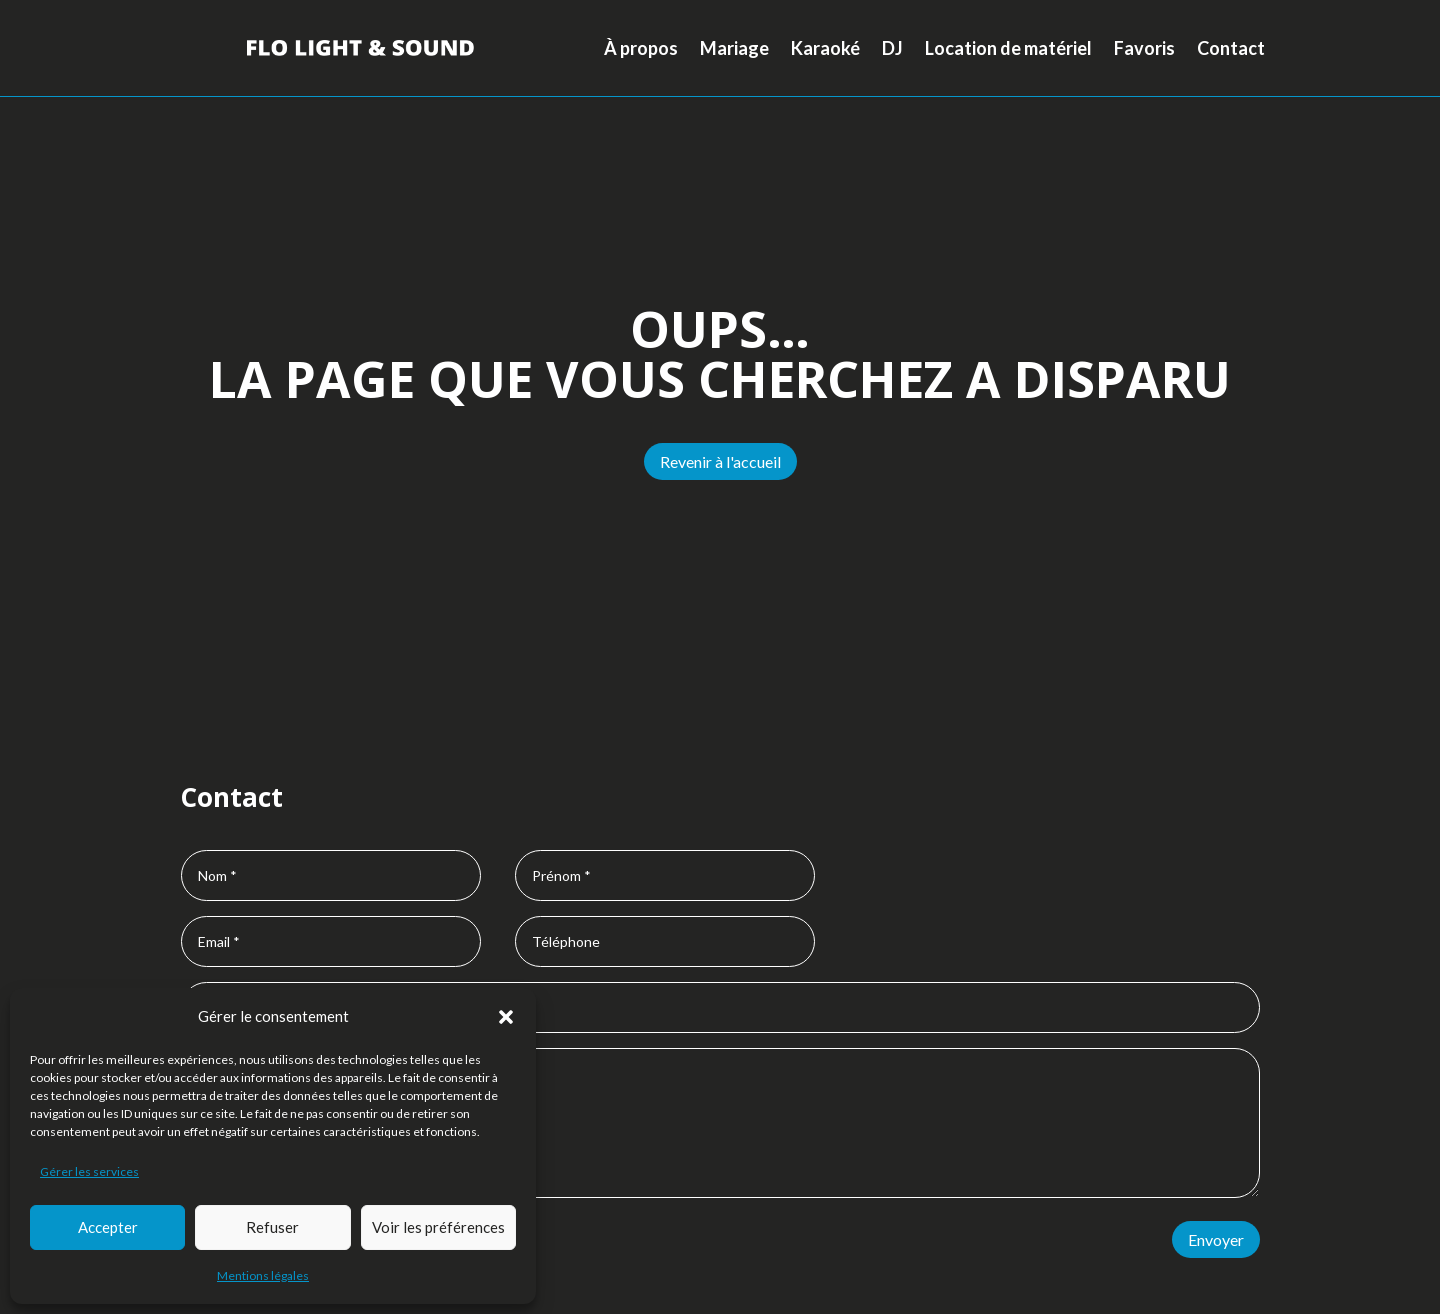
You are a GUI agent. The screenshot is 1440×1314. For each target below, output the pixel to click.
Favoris (1144, 48)
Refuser (272, 1227)
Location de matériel (1008, 48)
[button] (506, 1017)
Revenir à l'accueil (720, 461)
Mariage (734, 48)
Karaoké (825, 48)
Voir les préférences (438, 1227)
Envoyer (1216, 1239)
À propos (641, 48)
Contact (1231, 48)
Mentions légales (263, 1275)
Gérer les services (89, 1171)
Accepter (108, 1227)
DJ (892, 48)
